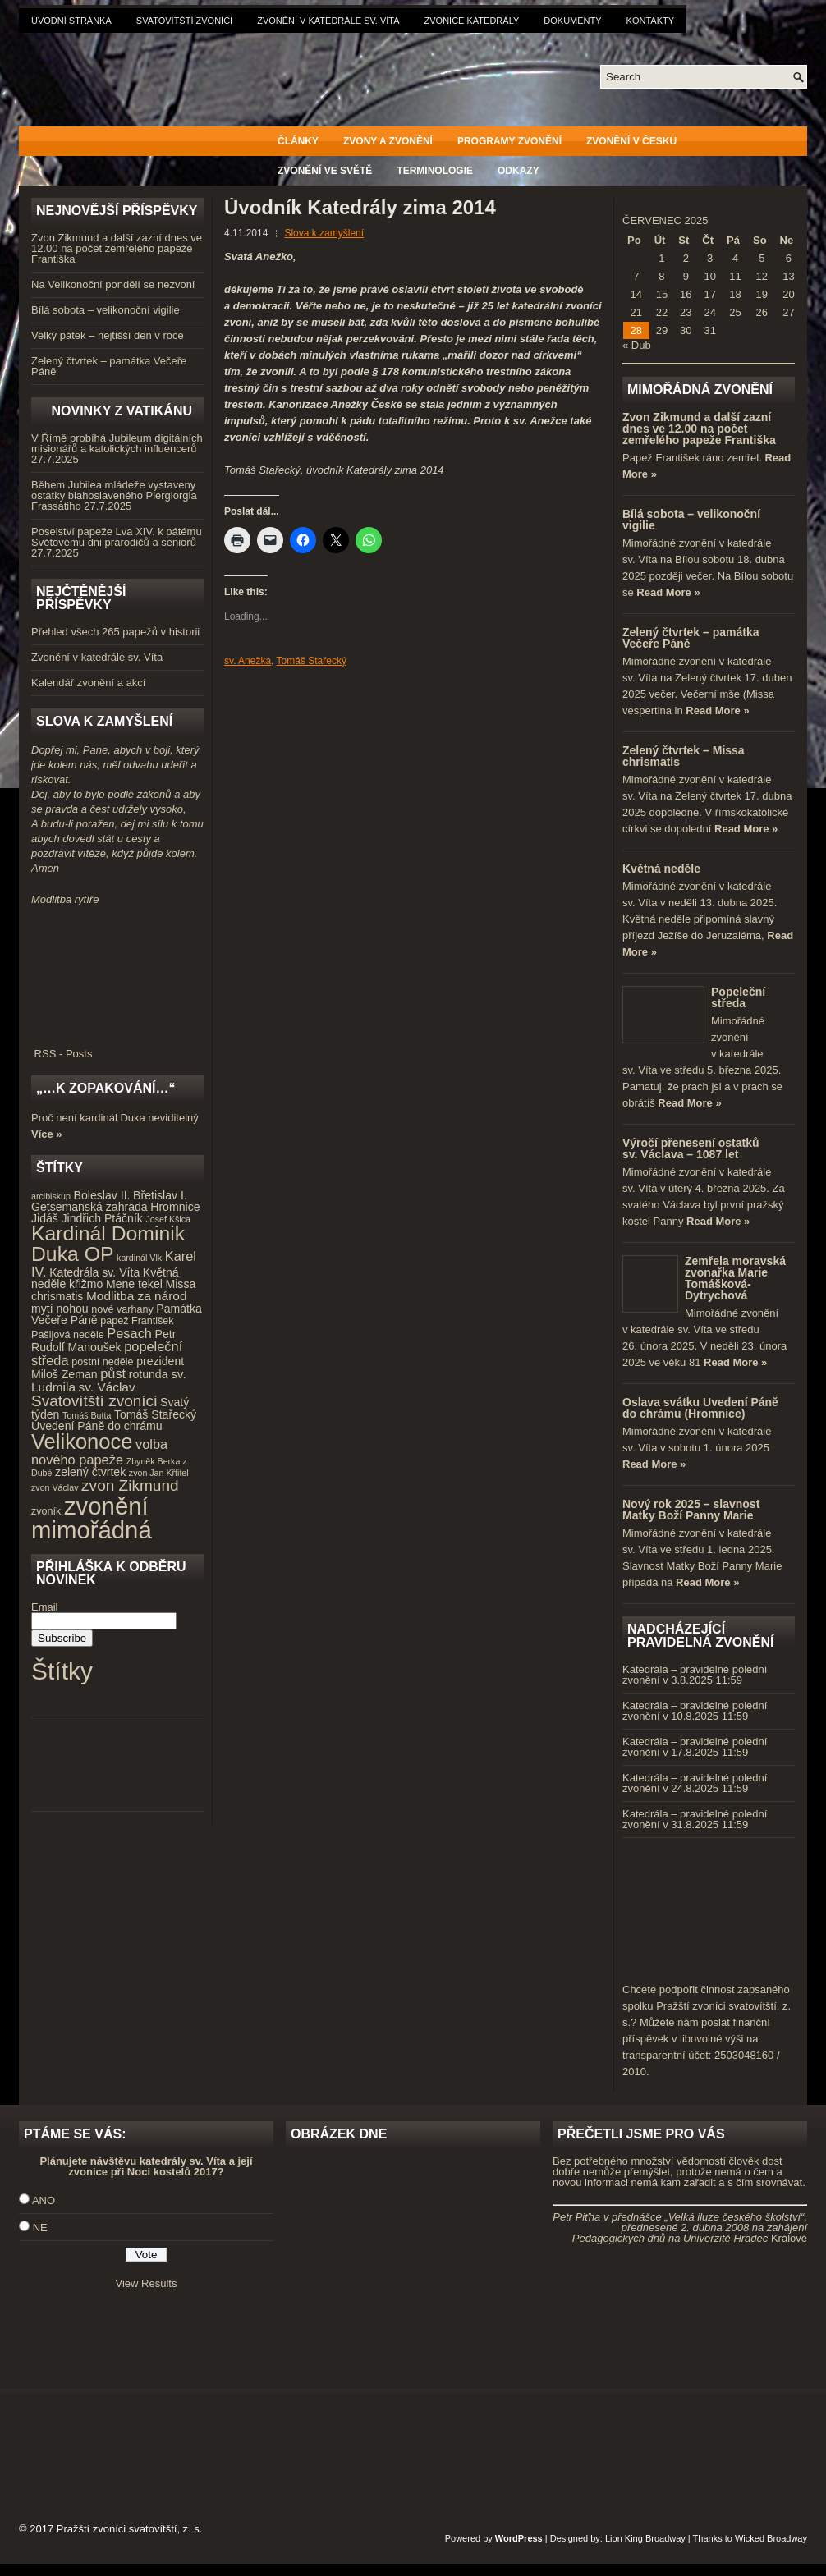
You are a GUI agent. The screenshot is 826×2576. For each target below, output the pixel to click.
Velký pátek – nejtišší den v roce (107, 335)
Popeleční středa (738, 997)
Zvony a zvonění (388, 141)
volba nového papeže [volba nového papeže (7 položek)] (99, 1452)
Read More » (668, 592)
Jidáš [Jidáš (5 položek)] (44, 1218)
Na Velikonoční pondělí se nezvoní (113, 284)
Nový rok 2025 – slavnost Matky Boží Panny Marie (690, 1509)
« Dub (636, 345)
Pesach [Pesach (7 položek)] (129, 1333)
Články (298, 141)
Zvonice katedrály (472, 20)
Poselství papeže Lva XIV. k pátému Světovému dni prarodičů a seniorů (116, 536)
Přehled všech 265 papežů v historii (115, 632)
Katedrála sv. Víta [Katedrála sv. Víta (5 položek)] (94, 1272)
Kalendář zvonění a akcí (88, 682)
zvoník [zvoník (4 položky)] (46, 1511)
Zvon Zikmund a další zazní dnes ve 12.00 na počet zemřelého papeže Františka (116, 248)
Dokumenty (572, 20)
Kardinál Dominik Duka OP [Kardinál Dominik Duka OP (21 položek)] (108, 1243)
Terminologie (435, 170)
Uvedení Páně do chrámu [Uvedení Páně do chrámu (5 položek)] (97, 1425)
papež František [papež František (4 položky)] (136, 1321)
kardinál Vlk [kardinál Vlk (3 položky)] (139, 1258)
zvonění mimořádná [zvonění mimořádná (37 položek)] (91, 1517)
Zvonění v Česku (631, 141)
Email (44, 1607)
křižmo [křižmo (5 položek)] (86, 1283)
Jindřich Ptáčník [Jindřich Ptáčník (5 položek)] (102, 1218)
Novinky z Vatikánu (121, 411)
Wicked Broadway (771, 2538)
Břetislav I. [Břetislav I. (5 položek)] (160, 1195)
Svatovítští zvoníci (184, 20)
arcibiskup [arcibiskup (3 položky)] (51, 1196)
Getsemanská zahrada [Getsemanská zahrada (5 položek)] (89, 1206)
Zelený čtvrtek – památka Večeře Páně (108, 366)
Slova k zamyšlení (324, 233)
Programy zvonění (509, 141)
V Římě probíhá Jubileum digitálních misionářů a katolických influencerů (117, 443)
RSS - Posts (117, 1048)
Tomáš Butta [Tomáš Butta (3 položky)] (86, 1415)
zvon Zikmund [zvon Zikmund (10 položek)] (129, 1485)
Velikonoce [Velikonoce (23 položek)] (81, 1441)
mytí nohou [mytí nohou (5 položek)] (60, 1308)
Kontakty (650, 20)
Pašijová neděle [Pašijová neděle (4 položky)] (67, 1335)
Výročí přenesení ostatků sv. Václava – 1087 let (690, 1148)
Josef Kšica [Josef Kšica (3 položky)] (168, 1219)
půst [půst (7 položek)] (113, 1373)
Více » (46, 1134)
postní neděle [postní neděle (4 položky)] (102, 1362)
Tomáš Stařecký (311, 661)
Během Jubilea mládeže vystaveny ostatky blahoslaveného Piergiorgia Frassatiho (114, 495)
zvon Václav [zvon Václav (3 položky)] (54, 1487)
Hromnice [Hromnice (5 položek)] (175, 1206)
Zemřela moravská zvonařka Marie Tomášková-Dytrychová (735, 1278)
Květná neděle (661, 868)
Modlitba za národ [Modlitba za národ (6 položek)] (136, 1296)
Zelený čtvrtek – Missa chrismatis (683, 756)
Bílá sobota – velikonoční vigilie (105, 310)
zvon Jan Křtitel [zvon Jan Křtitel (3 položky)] (159, 1473)
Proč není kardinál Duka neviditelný (115, 1118)
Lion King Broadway (645, 2538)
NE (40, 2227)
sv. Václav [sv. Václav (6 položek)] (107, 1387)
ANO (43, 2200)
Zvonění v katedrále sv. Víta (328, 20)
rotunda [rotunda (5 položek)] (148, 1374)
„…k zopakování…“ (105, 1088)
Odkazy (518, 170)
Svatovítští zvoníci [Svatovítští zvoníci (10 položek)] (94, 1400)
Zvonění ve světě (325, 170)
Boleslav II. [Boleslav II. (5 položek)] (102, 1195)
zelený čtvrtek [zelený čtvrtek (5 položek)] (90, 1471)
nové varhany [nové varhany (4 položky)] (122, 1309)
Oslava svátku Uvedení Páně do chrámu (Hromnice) (700, 1408)
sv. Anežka (247, 661)
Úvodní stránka (71, 20)
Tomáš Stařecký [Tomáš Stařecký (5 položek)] (155, 1414)
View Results (146, 2283)
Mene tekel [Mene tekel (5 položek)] (134, 1283)
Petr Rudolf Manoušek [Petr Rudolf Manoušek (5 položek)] (103, 1340)
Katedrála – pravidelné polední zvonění (694, 1674)
